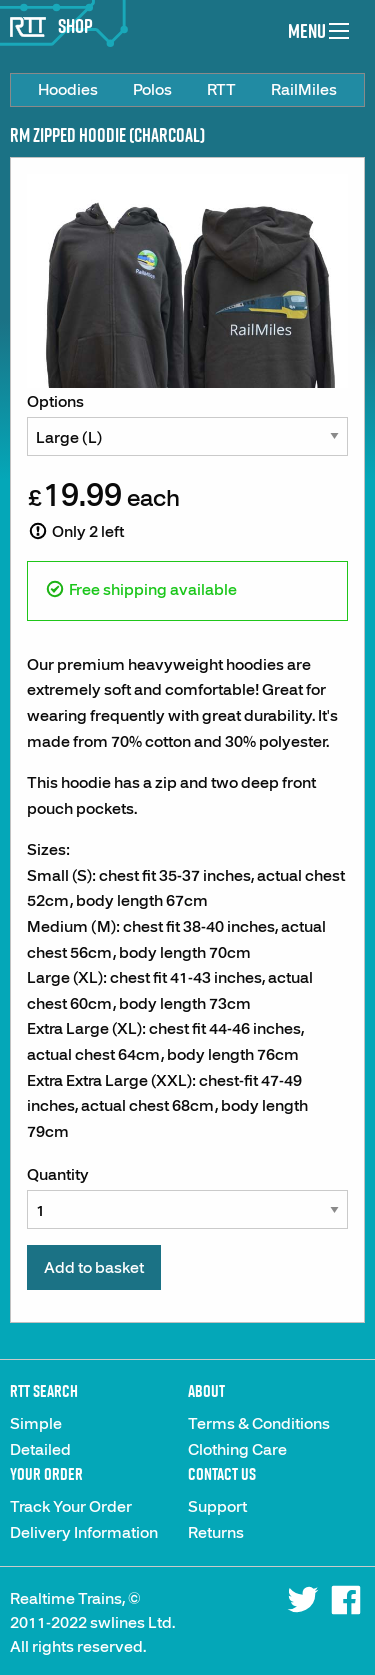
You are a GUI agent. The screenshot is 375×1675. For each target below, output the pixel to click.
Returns (216, 1533)
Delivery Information (84, 1533)
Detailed (40, 1450)
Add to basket (94, 1268)
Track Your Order (71, 1507)
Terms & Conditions (259, 1424)
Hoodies (68, 90)
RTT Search (44, 1391)
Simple (36, 1424)
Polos (152, 90)
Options (187, 424)
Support (217, 1507)
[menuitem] (68, 90)
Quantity (187, 1197)
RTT (221, 90)
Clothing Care (237, 1450)
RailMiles (304, 90)
